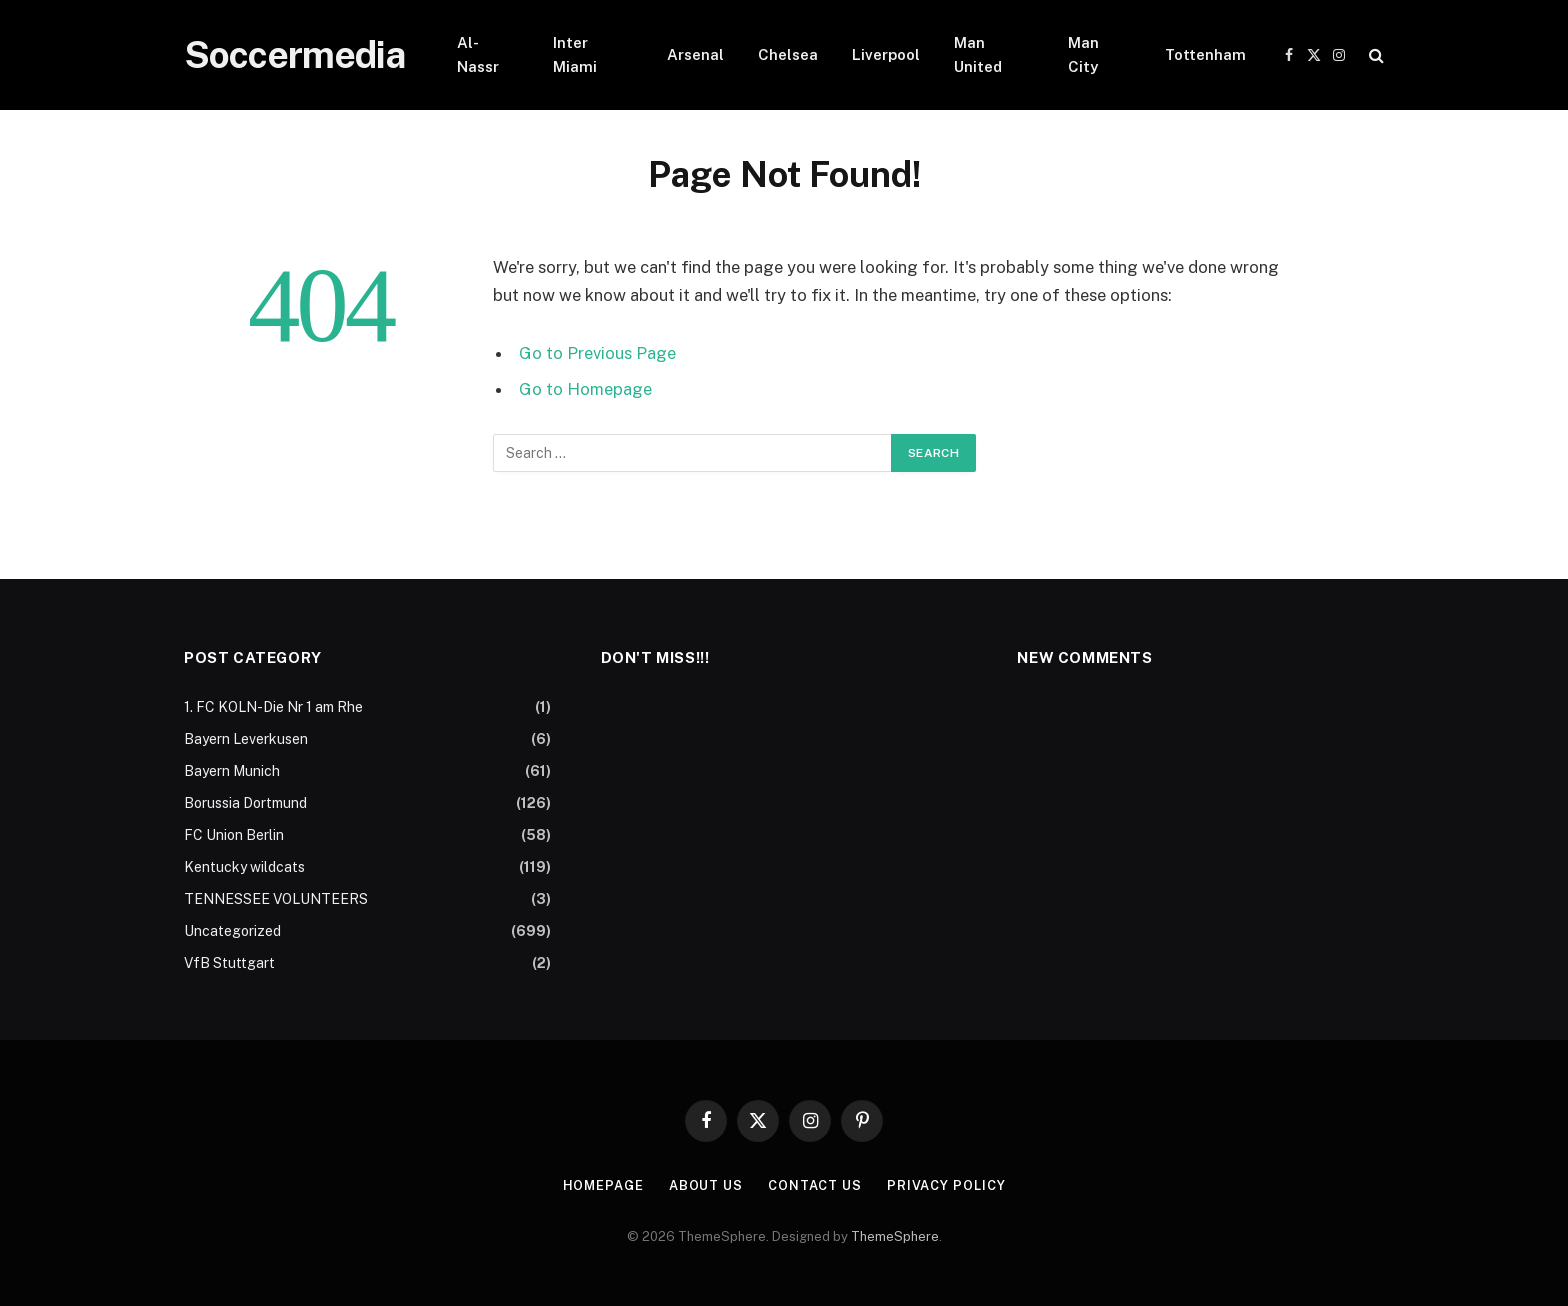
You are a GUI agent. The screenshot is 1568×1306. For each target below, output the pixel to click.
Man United (978, 54)
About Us (706, 1185)
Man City (1083, 54)
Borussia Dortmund (245, 803)
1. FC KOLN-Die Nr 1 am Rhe (273, 707)
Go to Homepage (585, 389)
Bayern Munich (232, 771)
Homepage (603, 1185)
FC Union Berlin (234, 835)
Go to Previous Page (597, 353)
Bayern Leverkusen (246, 739)
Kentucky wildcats (244, 867)
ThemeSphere (895, 1236)
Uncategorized (232, 931)
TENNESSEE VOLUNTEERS (276, 899)
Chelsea (788, 54)
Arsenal (695, 54)
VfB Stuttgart (229, 963)
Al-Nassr (478, 54)
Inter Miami (575, 54)
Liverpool (886, 54)
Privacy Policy (946, 1185)
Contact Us (815, 1185)
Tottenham (1205, 54)
